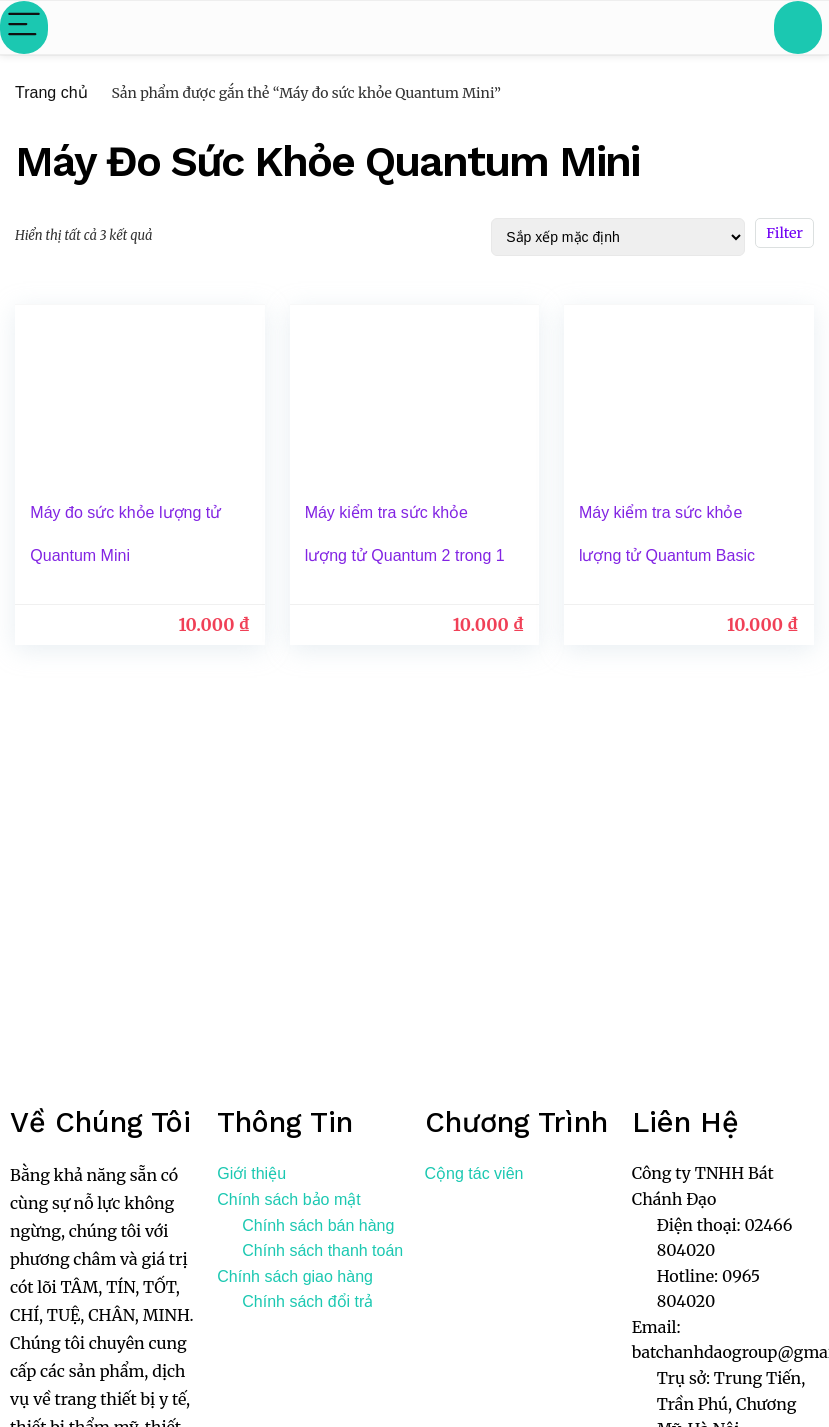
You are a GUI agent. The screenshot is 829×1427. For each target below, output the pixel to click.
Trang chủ (51, 92)
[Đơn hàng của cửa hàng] (618, 237)
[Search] (798, 27)
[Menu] (24, 27)
